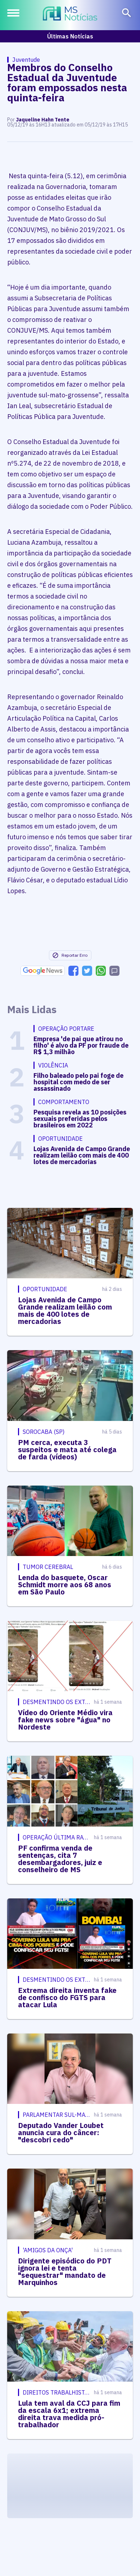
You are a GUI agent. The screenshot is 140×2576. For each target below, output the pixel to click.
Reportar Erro (69, 955)
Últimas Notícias (70, 36)
